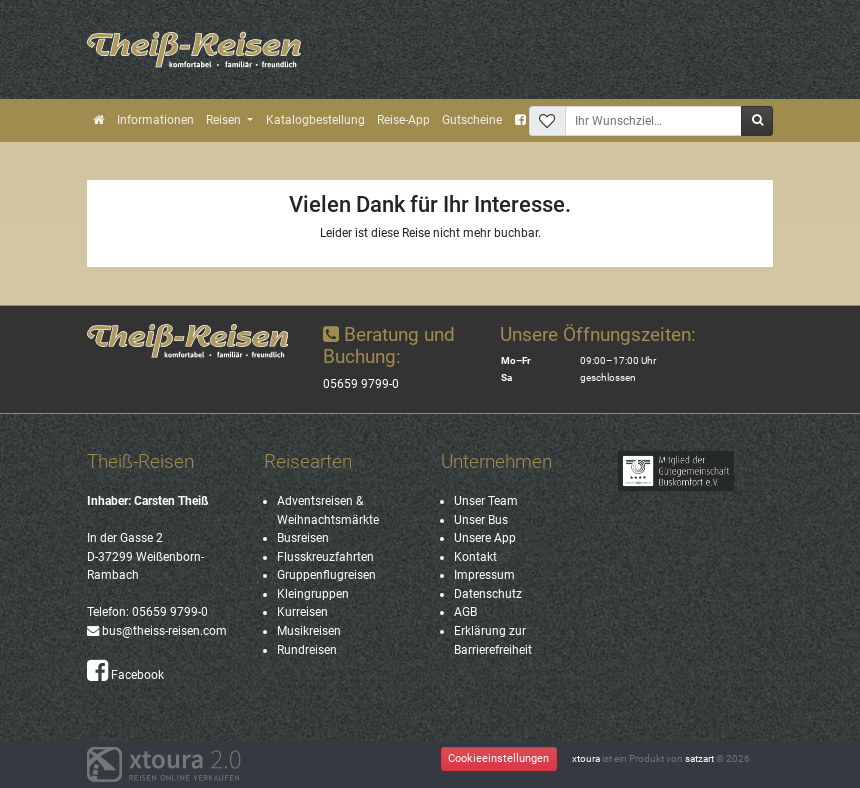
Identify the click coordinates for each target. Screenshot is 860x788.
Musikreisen (309, 631)
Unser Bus (481, 520)
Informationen (155, 120)
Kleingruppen (313, 594)
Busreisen (303, 538)
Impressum (484, 575)
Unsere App (485, 538)
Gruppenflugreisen (326, 575)
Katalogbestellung (315, 120)
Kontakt (475, 557)
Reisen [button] (225, 120)
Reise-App (403, 120)
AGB (465, 612)
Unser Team (486, 501)
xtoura (586, 758)
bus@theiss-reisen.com (157, 631)
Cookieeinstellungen (498, 758)
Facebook (125, 675)
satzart (699, 758)
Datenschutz (488, 594)
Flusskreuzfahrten (325, 557)
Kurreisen (302, 612)
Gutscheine (472, 120)
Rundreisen (307, 650)
